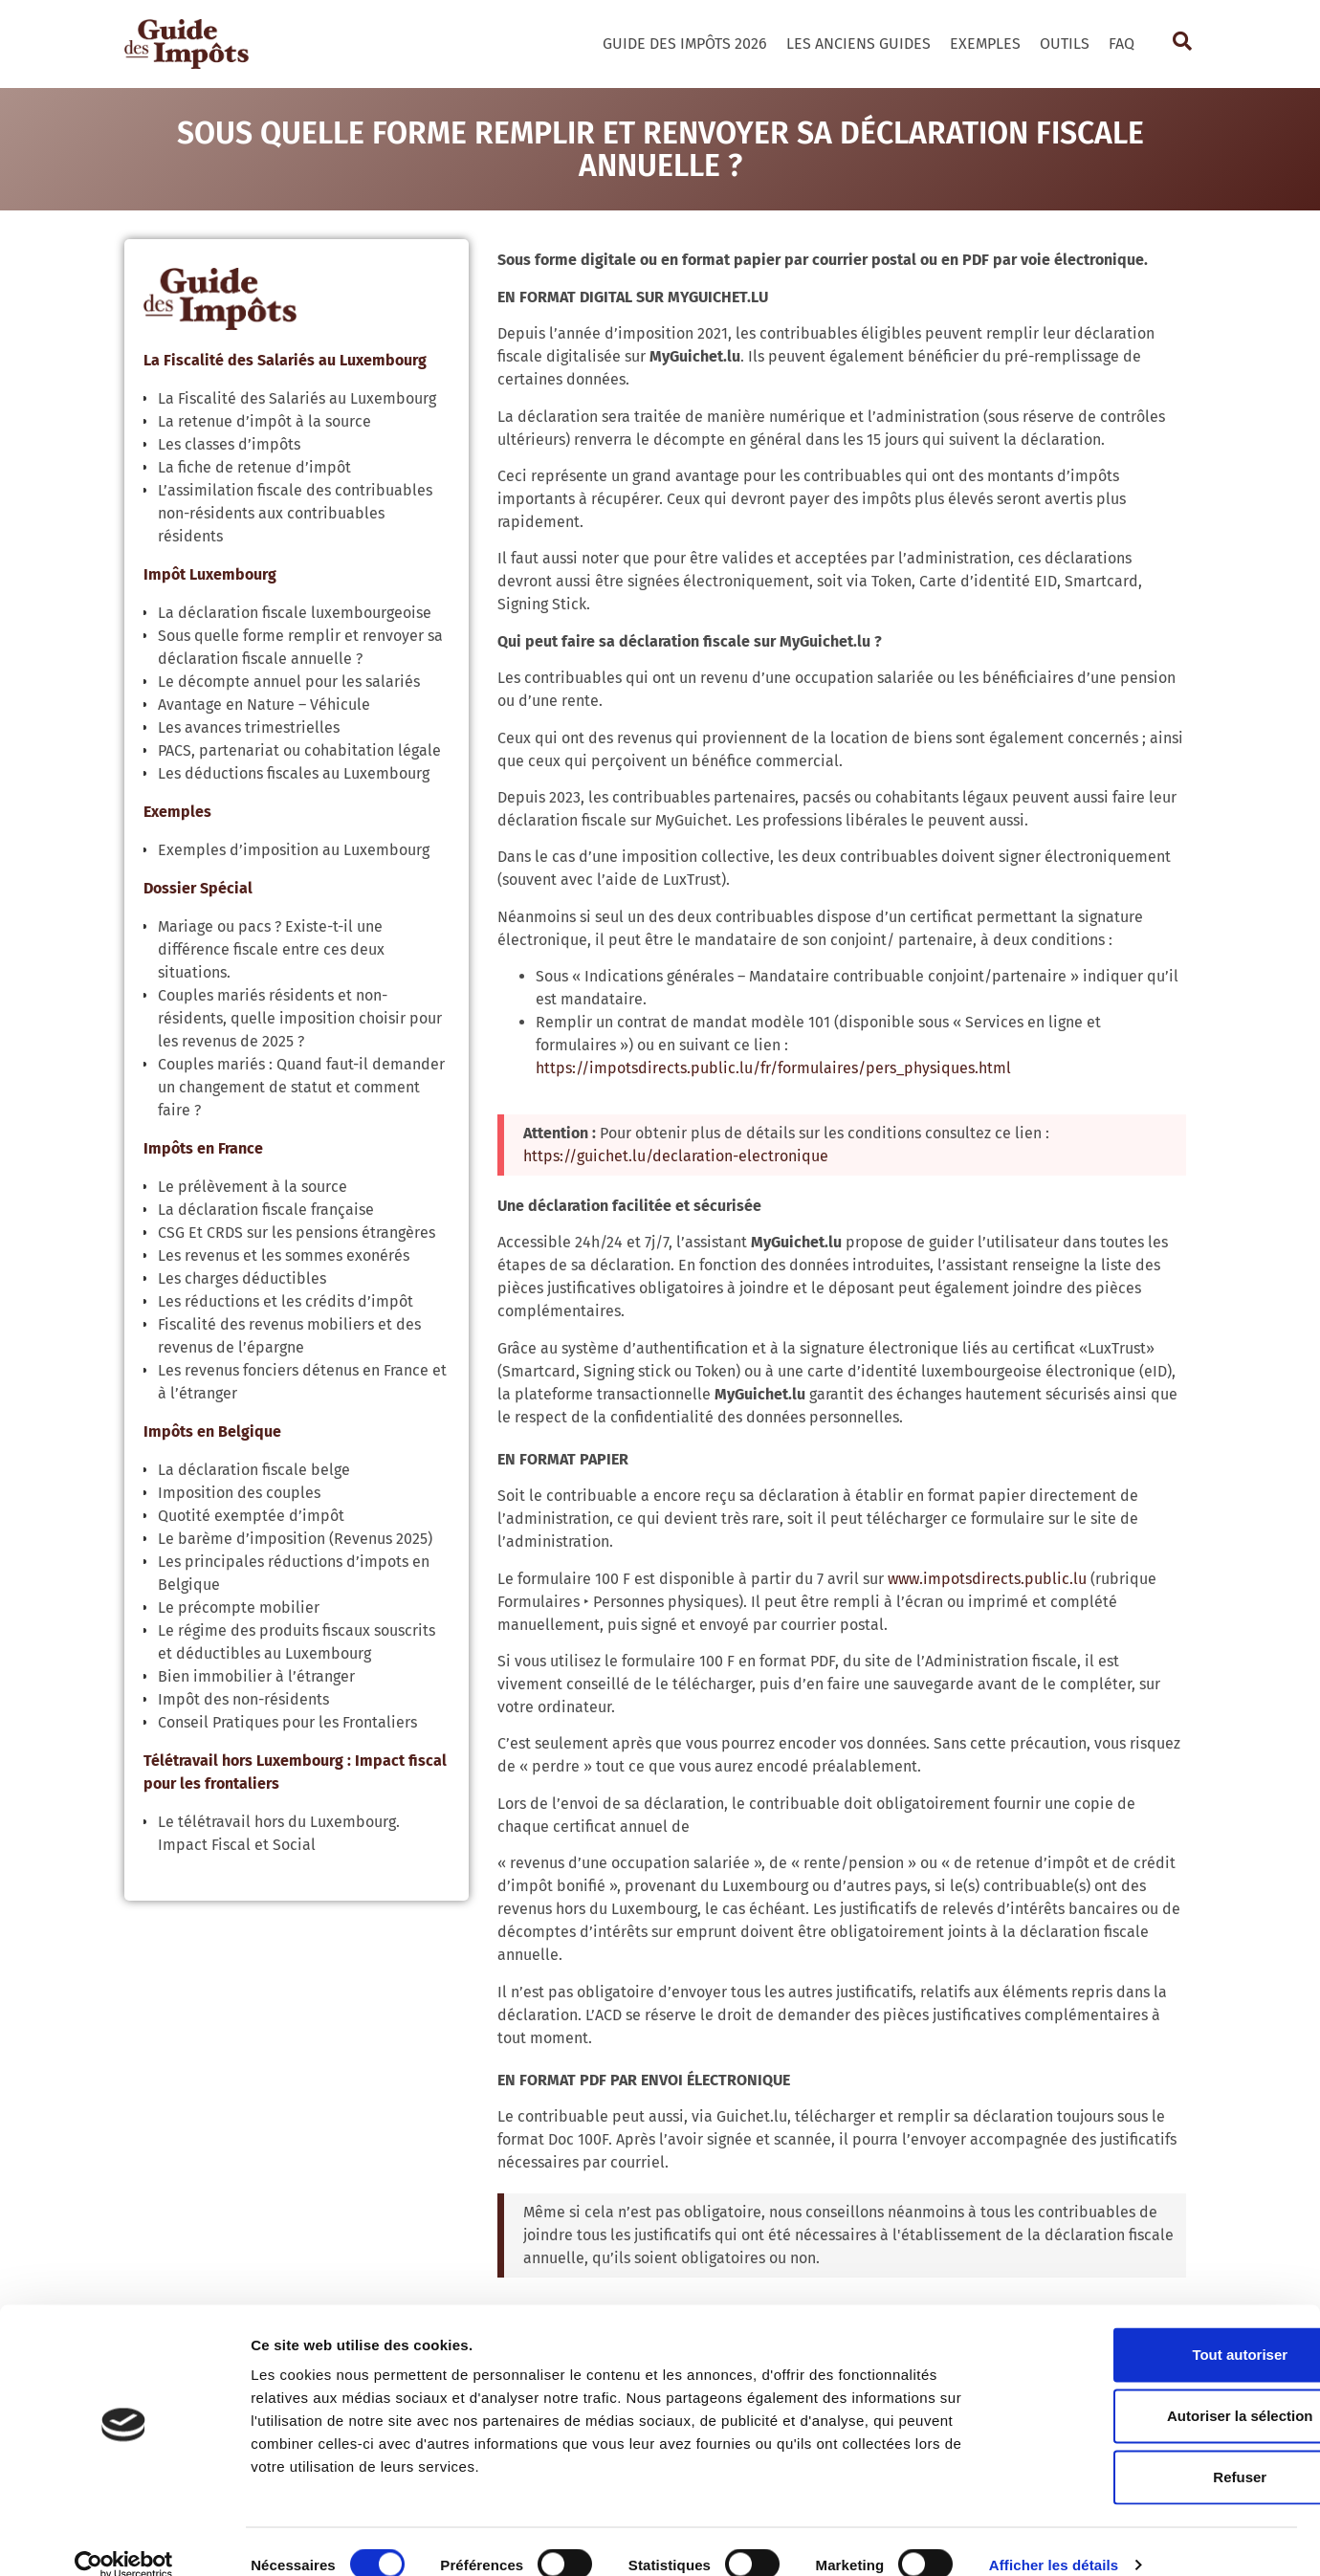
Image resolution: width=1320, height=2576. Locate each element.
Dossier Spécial (198, 888)
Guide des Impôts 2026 (685, 43)
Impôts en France (203, 1148)
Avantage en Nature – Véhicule (264, 704)
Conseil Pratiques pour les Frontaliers (287, 1722)
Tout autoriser (1160, 2328)
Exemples (985, 43)
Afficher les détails (1053, 2538)
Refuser (1160, 2450)
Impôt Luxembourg (209, 574)
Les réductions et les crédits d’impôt (285, 1301)
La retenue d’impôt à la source (264, 421)
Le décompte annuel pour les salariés (289, 681)
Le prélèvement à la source (252, 1187)
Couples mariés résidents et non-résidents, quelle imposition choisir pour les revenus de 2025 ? (300, 1018)
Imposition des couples (239, 1493)
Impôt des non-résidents (243, 1699)
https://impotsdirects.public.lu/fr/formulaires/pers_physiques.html (773, 1068)
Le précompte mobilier (238, 1607)
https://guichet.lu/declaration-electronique (675, 1156)
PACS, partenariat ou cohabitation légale (299, 750)
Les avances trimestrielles (249, 727)
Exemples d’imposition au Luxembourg (293, 850)
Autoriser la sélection (1161, 2389)
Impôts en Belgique (212, 1431)
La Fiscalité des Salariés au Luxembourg (285, 360)
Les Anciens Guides (858, 43)
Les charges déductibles (242, 1278)
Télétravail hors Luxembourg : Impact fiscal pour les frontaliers (295, 1772)
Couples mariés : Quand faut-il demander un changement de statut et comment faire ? (301, 1087)
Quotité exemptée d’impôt (251, 1516)
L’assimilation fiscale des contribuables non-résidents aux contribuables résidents (295, 513)
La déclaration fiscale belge (254, 1470)
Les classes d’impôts (229, 444)
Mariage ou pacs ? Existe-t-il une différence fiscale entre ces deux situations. (271, 949)
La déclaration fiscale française (266, 1209)
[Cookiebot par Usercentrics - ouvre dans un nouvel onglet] (124, 2538)
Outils (1064, 43)
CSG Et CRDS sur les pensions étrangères (296, 1232)
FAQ (1121, 43)
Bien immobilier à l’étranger (256, 1676)
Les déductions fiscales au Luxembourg (293, 773)
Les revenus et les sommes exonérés (283, 1255)
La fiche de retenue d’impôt (254, 467)
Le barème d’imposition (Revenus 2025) (295, 1539)
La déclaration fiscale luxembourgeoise (294, 613)
